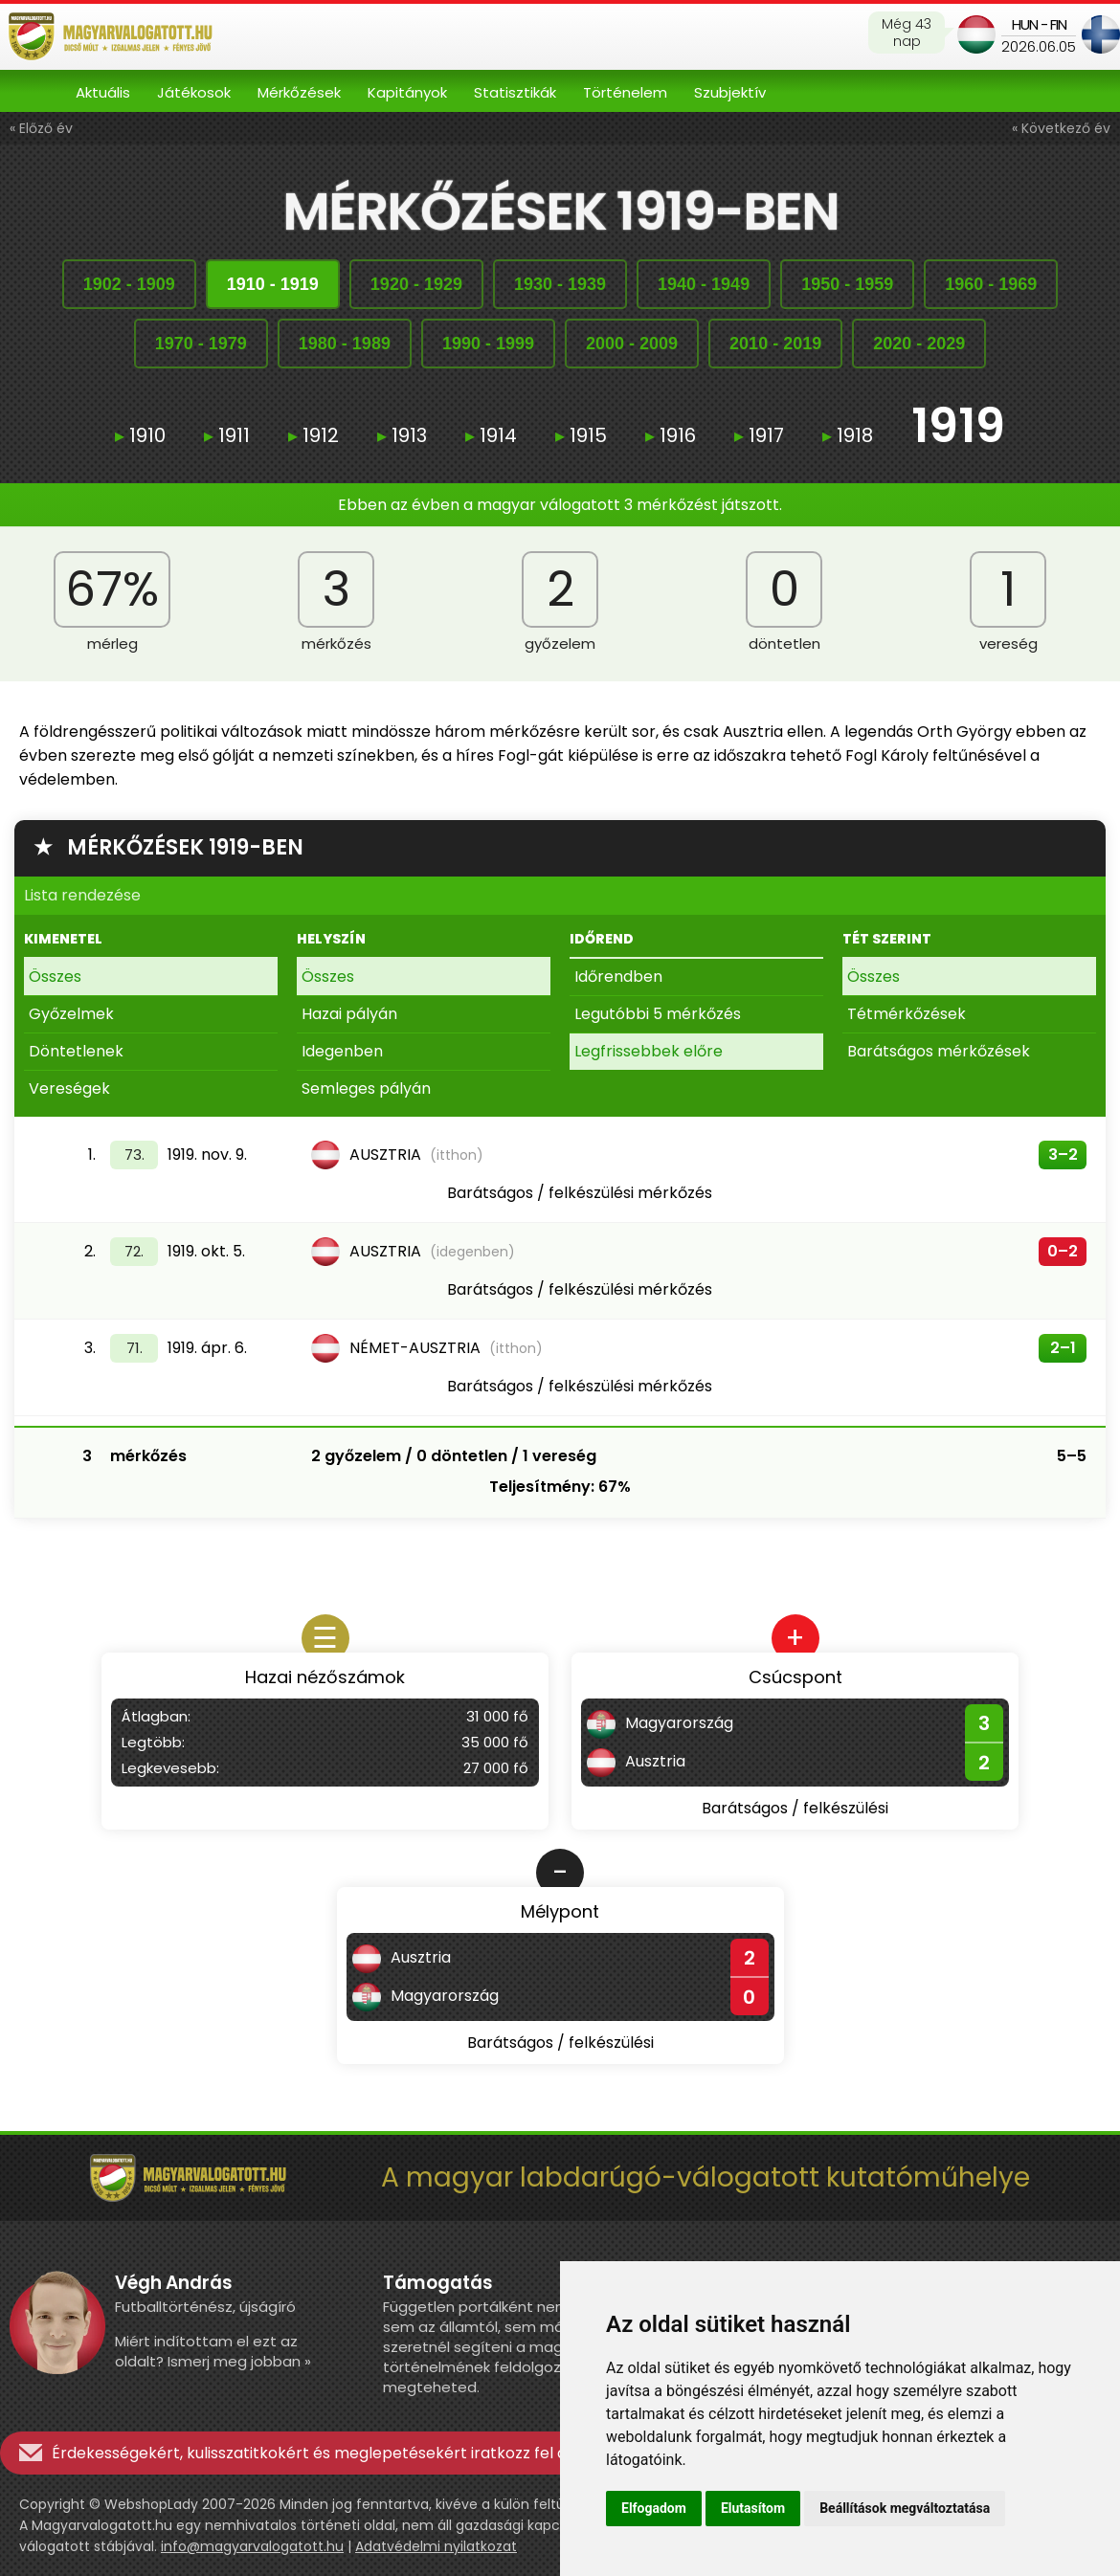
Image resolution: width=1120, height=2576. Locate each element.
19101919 (273, 284)
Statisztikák (515, 92)
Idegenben (342, 1051)
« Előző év (41, 128)
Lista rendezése (82, 895)
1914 (491, 435)
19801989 (345, 343)
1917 (759, 435)
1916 (670, 435)
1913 (402, 435)
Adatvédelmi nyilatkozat (436, 2546)
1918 (847, 435)
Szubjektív (730, 92)
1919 (958, 428)
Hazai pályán (349, 1014)
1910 (140, 435)
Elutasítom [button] (753, 2508)
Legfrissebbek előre (648, 1051)
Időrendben (618, 977)
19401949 (704, 284)
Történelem (625, 92)
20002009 (632, 343)
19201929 (416, 284)
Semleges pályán (366, 1088)
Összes (55, 977)
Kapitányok (407, 92)
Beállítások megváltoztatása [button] (904, 2508)
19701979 (201, 343)
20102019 (775, 343)
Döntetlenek (76, 1051)
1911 (227, 435)
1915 (581, 435)
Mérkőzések (299, 92)
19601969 (991, 284)
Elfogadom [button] (653, 2508)
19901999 (488, 343)
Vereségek (69, 1088)
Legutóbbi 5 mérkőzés (657, 1014)
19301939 (560, 284)
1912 (313, 435)
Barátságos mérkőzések (938, 1051)
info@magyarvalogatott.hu (252, 2546)
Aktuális (103, 92)
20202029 (919, 343)
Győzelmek (71, 1014)
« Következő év (1061, 128)
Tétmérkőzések (906, 1014)
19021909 (129, 284)
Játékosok (194, 92)
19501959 (847, 284)
